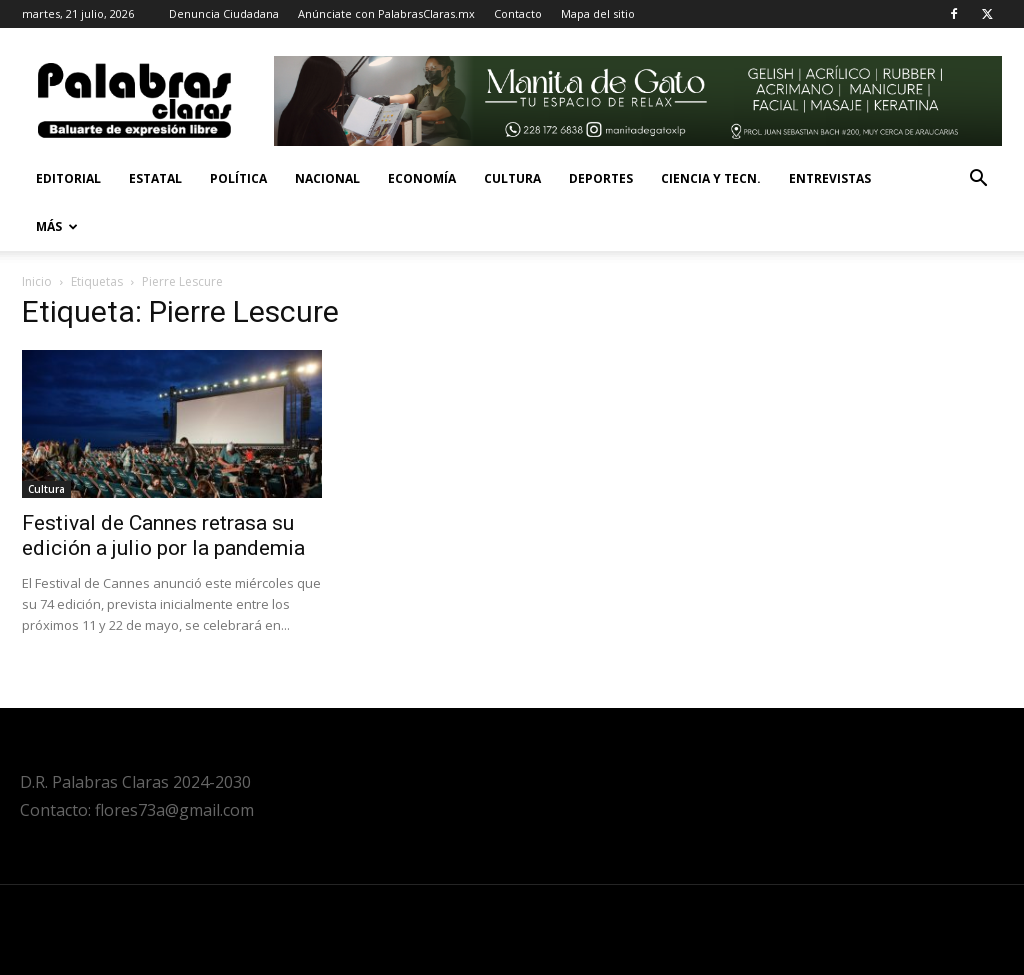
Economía (422, 178)
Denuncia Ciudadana (224, 13)
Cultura (512, 178)
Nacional (327, 178)
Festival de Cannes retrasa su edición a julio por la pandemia (163, 535)
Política (238, 178)
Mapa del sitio (598, 13)
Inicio (37, 281)
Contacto (518, 13)
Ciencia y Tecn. (711, 178)
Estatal (155, 178)
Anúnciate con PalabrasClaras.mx (386, 13)
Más (57, 226)
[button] (978, 180)
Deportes (601, 178)
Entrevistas (830, 178)
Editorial (68, 178)
